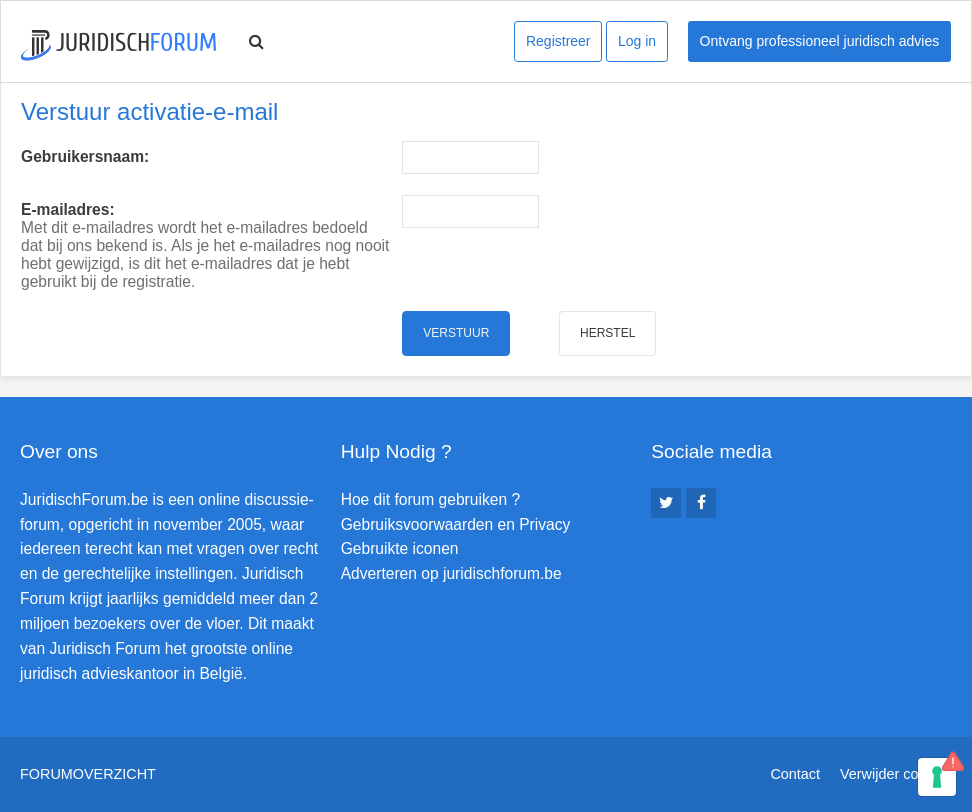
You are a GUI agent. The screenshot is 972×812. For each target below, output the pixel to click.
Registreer (558, 41)
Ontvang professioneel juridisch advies (820, 41)
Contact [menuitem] (795, 774)
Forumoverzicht (88, 774)
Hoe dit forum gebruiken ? (430, 499)
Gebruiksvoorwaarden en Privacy (456, 524)
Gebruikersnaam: (85, 156)
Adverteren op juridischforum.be (451, 573)
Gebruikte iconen (400, 548)
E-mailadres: (68, 209)
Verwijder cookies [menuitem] (896, 774)
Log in (637, 41)
